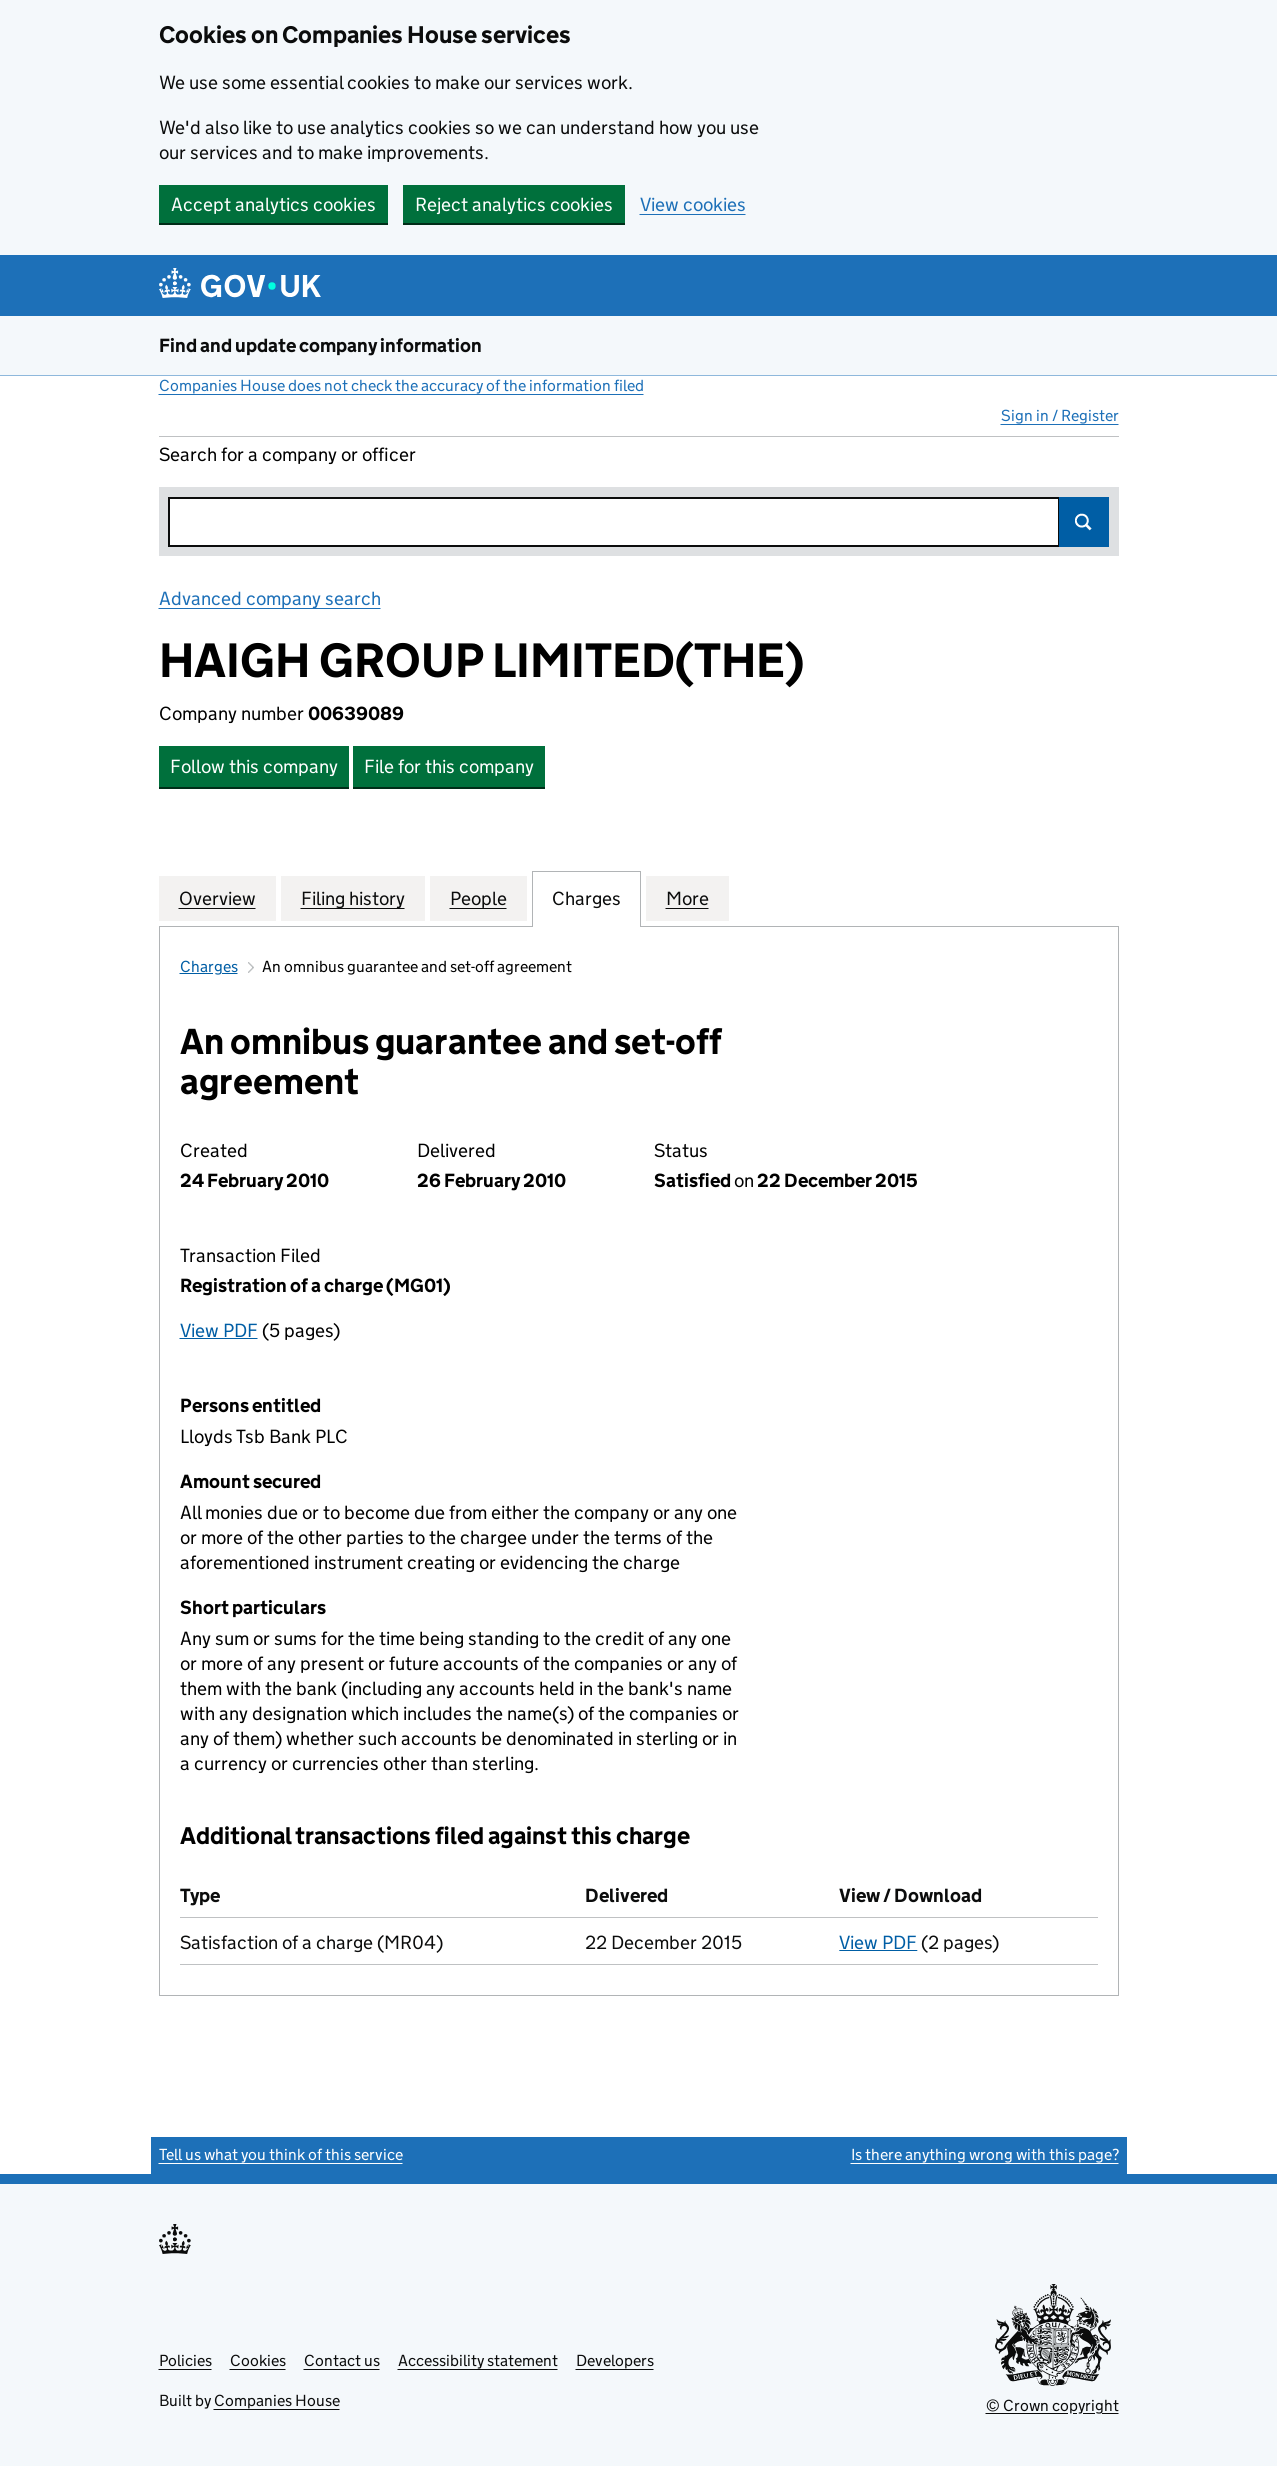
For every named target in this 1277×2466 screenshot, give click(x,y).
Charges (209, 966)
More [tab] (687, 898)
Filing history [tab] (353, 898)
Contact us (342, 2360)
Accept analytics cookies (273, 204)
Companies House (277, 2400)
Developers (615, 2360)
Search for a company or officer (287, 454)
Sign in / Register (1060, 415)
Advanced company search (270, 598)
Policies (185, 2360)
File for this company (449, 766)
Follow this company (254, 766)
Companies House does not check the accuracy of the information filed (401, 385)
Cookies (258, 2360)
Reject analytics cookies (514, 204)
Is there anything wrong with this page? (985, 2154)
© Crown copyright (1052, 2405)
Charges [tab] (586, 898)
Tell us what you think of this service (281, 2154)
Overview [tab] (217, 898)
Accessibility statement (478, 2360)
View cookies (693, 204)
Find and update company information (320, 345)
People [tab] (478, 898)
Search (1084, 522)
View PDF (219, 1330)
